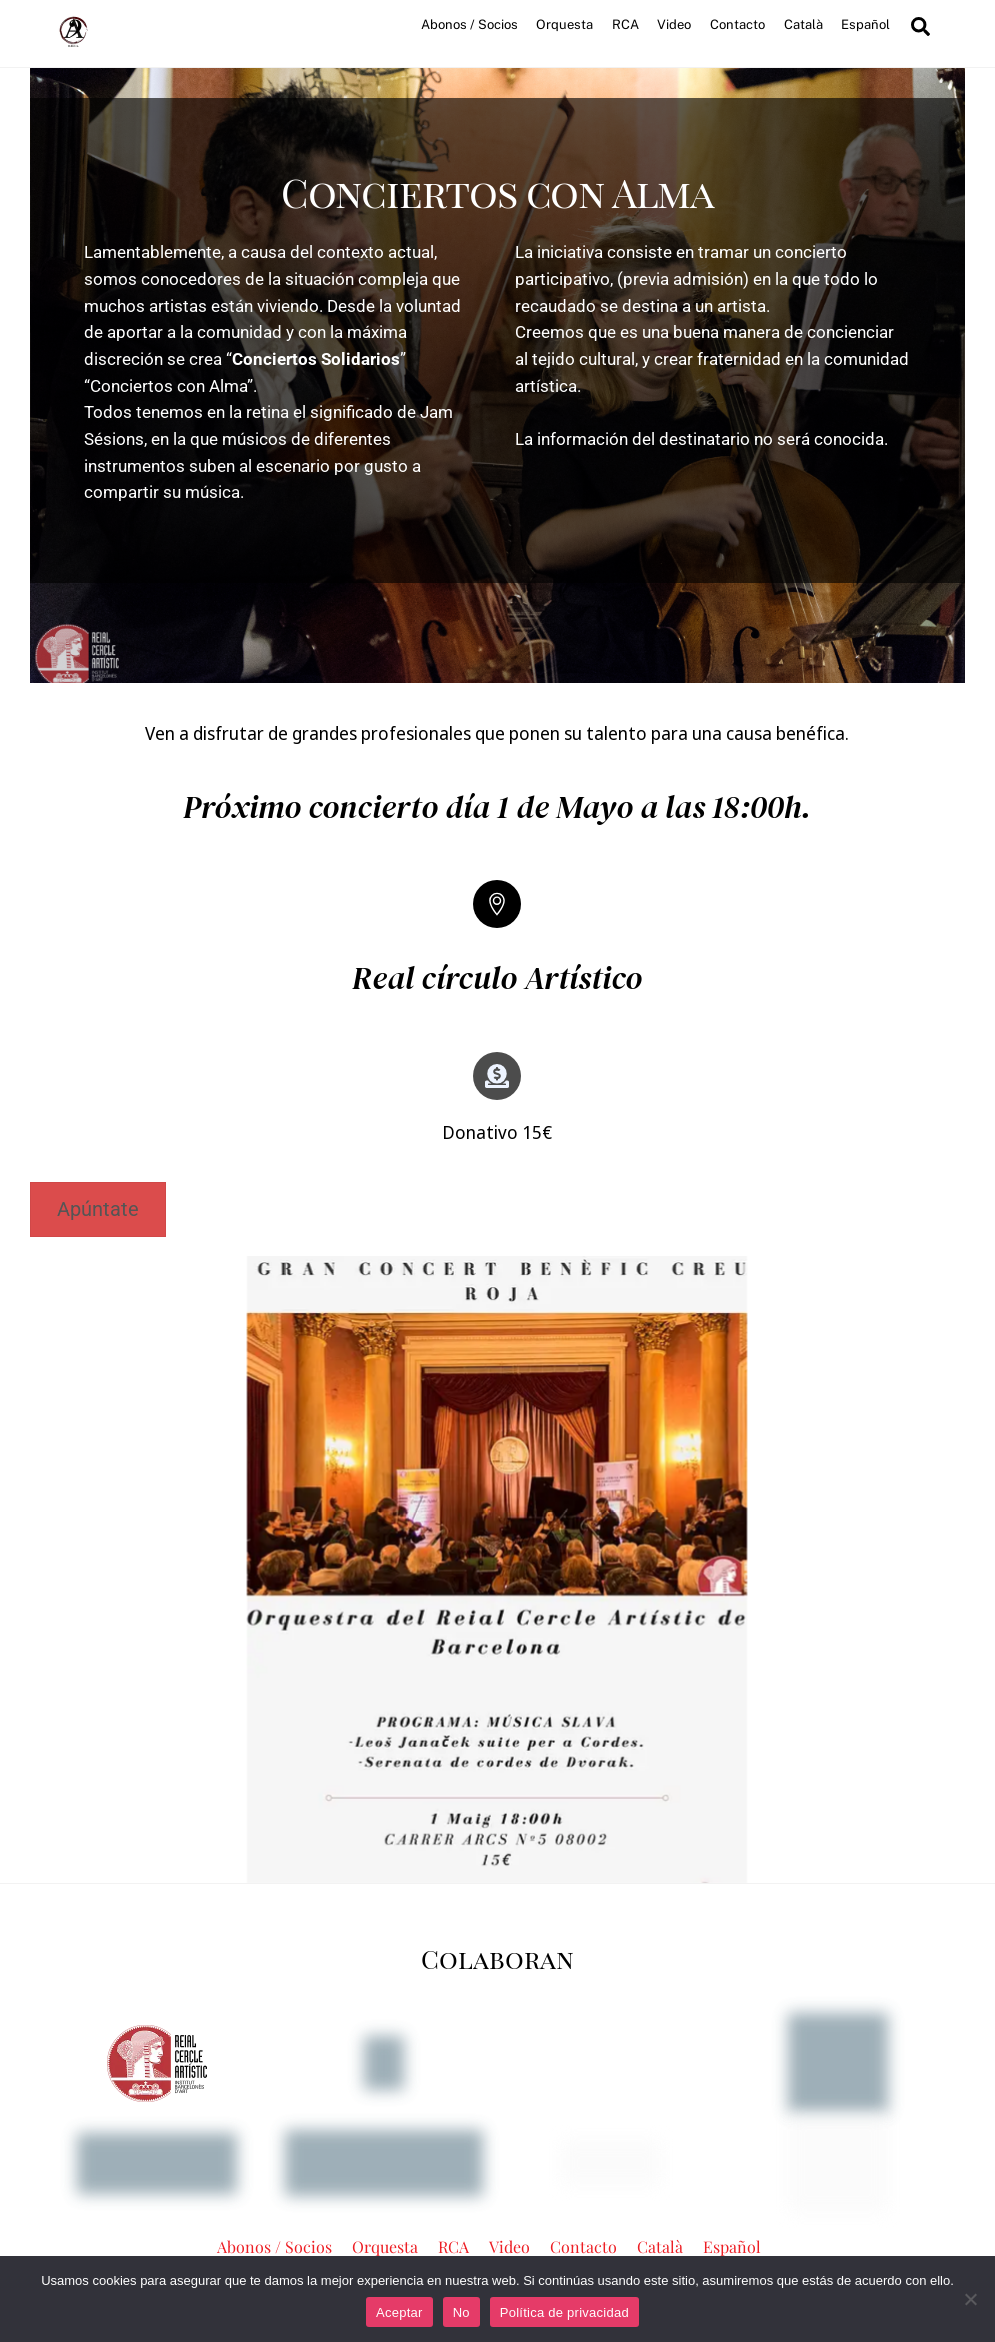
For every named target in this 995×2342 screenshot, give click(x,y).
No (461, 2312)
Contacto (734, 24)
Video (672, 24)
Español (862, 24)
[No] (970, 2299)
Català (800, 24)
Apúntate (100, 1210)
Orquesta (561, 24)
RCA (622, 24)
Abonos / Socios (466, 24)
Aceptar (399, 2312)
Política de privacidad (564, 2312)
